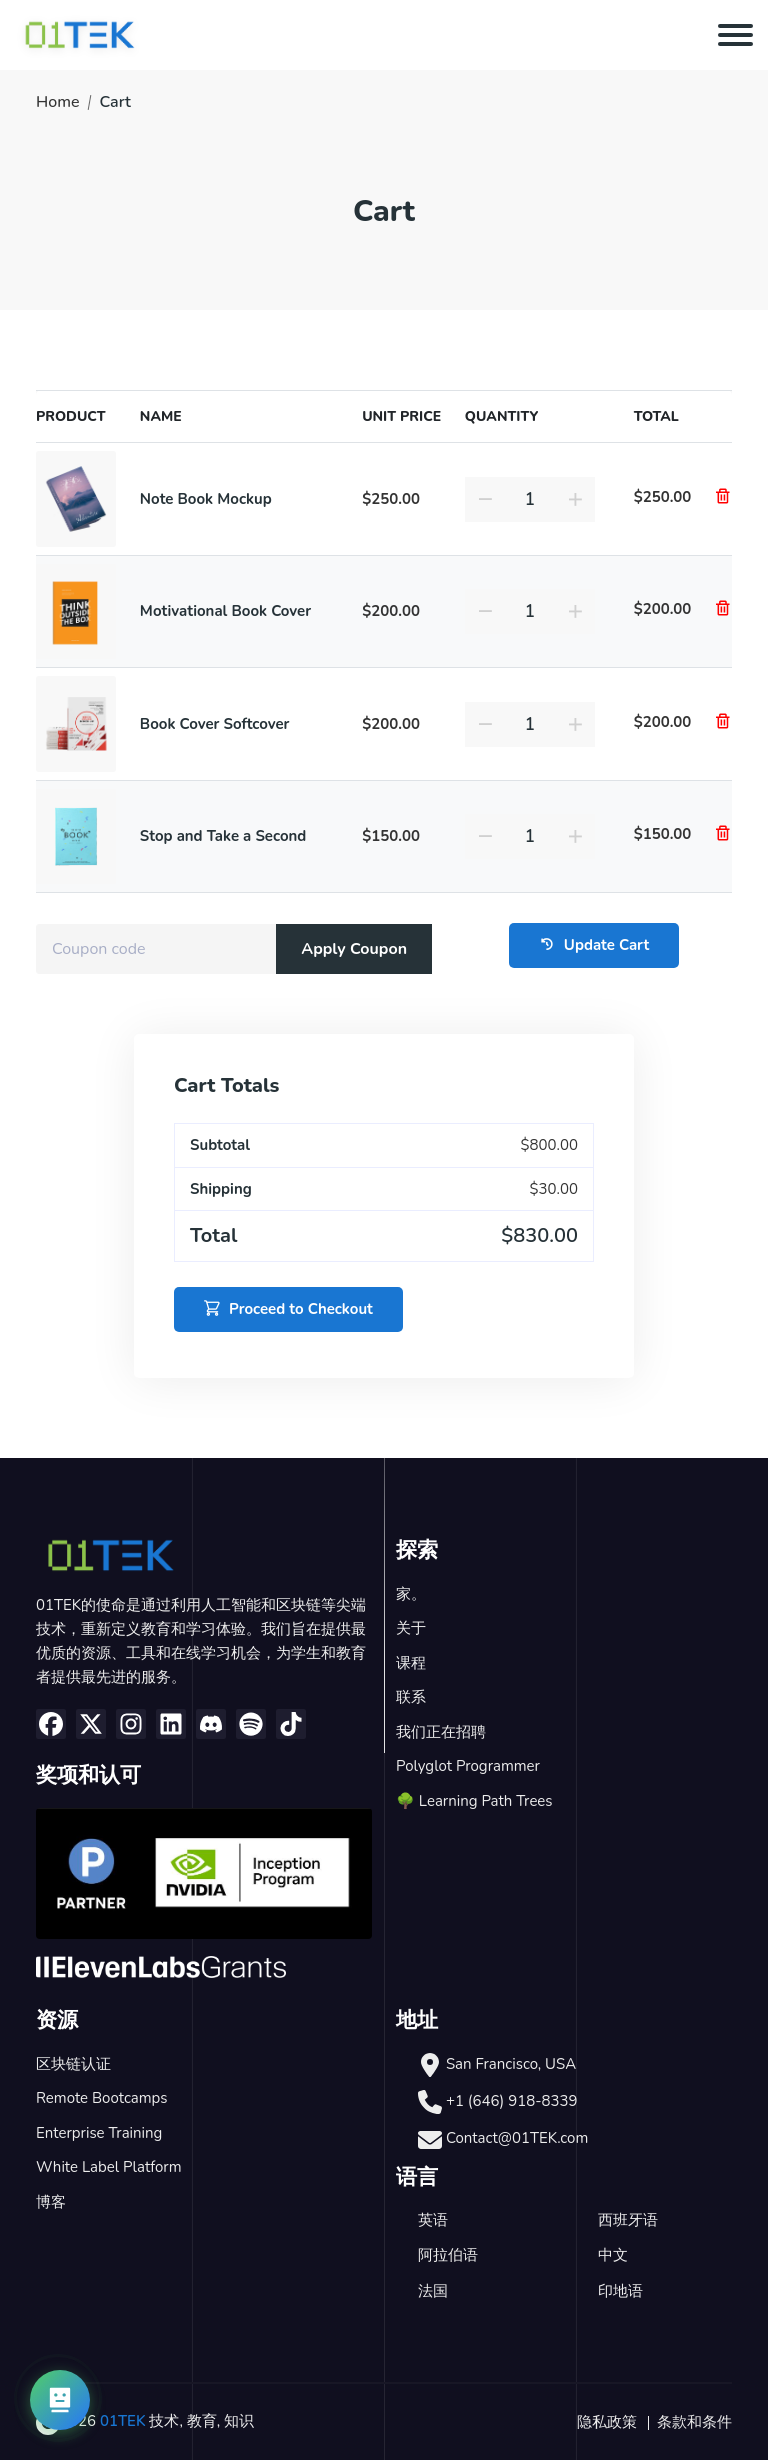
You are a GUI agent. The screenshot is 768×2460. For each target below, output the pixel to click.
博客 (51, 2202)
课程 (411, 1663)
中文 (613, 2255)
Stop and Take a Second (223, 836)
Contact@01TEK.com (517, 2138)
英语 (433, 2220)
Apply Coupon (354, 949)
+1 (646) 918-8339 (512, 2101)
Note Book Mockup (206, 499)
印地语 (620, 2291)
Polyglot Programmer (468, 1766)
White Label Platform (109, 2167)
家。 (411, 1594)
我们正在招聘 (441, 1732)
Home (58, 102)
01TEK (123, 2421)
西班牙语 (628, 2220)
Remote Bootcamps (102, 2098)
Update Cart (594, 945)
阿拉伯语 (448, 2255)
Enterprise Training (99, 2133)
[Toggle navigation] (735, 35)
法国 (433, 2291)
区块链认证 (73, 2064)
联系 (411, 1697)
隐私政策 (607, 2422)
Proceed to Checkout (288, 1309)
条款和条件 (694, 2422)
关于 (411, 1628)
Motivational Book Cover (225, 611)
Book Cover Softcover (215, 724)
